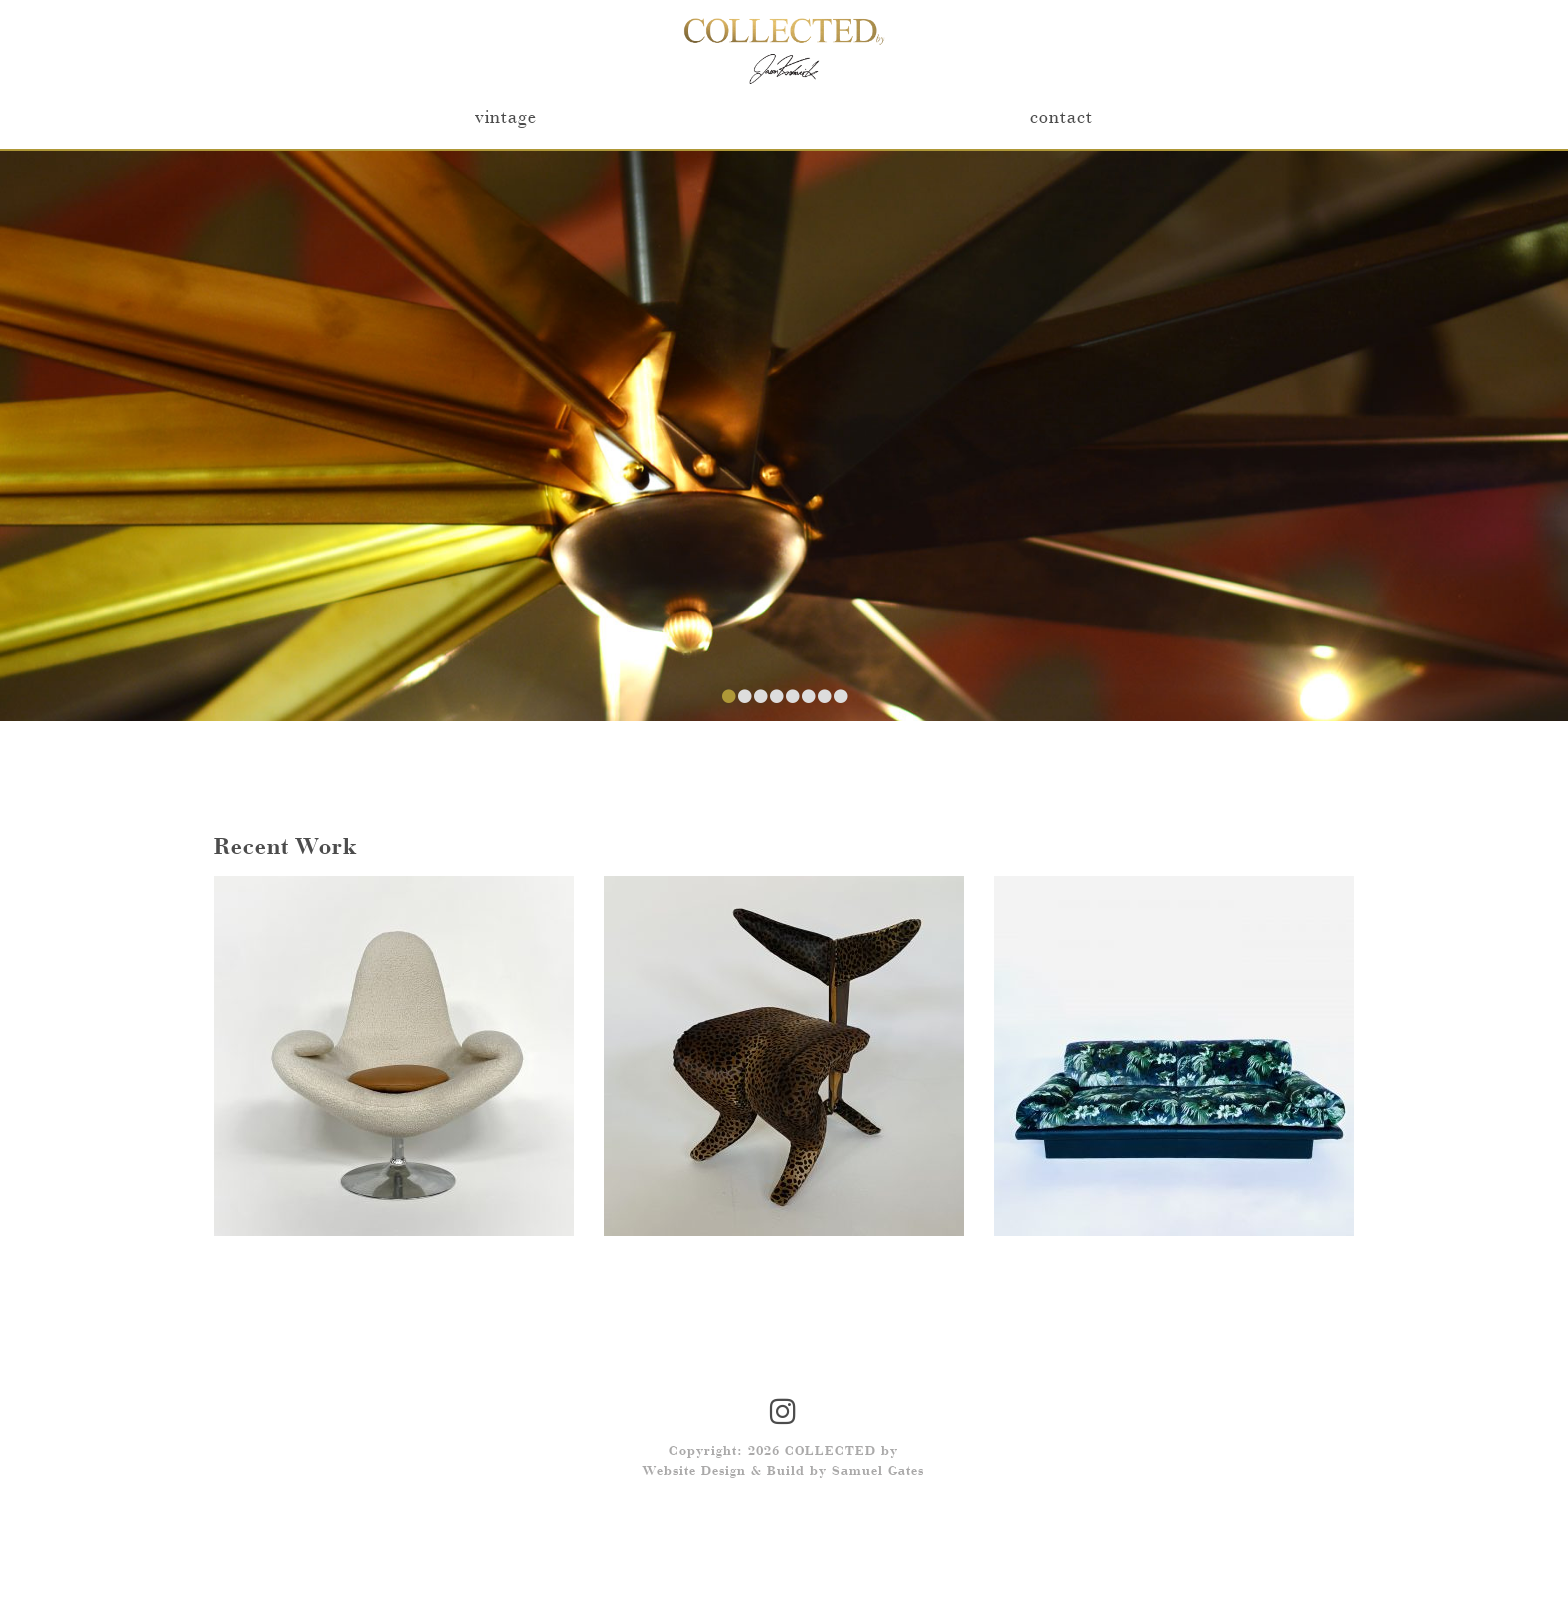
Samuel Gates (878, 1472)
